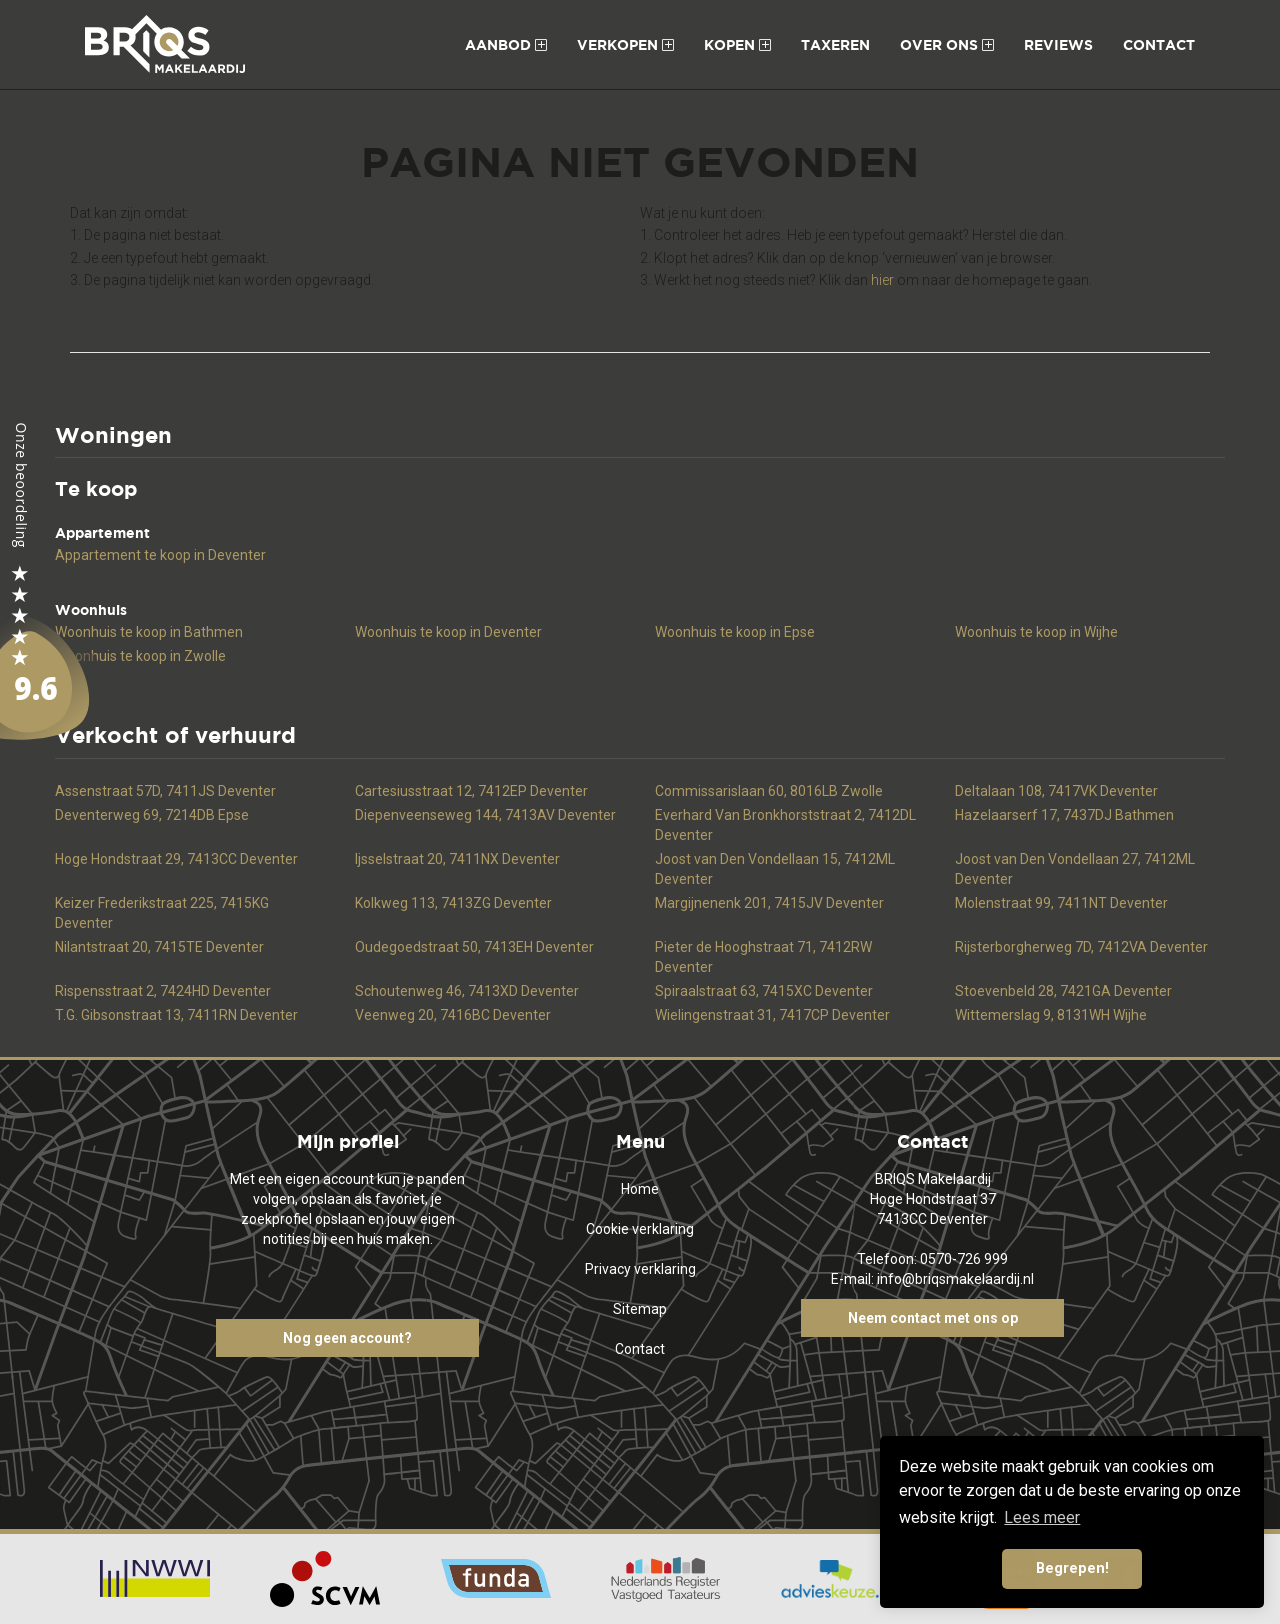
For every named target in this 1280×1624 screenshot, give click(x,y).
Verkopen (625, 44)
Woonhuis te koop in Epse (735, 632)
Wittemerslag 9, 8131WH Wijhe (1051, 1015)
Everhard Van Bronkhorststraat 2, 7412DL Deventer (785, 825)
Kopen (737, 44)
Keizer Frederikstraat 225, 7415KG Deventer (162, 913)
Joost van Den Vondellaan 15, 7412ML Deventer (775, 869)
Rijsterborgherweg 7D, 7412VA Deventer (1081, 947)
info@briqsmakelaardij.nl (955, 1279)
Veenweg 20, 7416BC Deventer (453, 1015)
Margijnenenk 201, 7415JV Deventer (769, 903)
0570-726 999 (964, 1259)
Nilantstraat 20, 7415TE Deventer (159, 947)
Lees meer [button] (1042, 1517)
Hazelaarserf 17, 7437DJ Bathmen (1064, 815)
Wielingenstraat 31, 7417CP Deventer (772, 1015)
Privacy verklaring (640, 1269)
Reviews (1058, 44)
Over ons (947, 44)
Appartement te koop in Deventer (160, 555)
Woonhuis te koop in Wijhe (1036, 632)
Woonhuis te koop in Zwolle (140, 656)
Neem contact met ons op (933, 1318)
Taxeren (835, 44)
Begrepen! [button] (1072, 1568)
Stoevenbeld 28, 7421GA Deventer (1063, 991)
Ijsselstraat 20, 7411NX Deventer (457, 859)
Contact (1159, 44)
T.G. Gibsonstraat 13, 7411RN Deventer (176, 1015)
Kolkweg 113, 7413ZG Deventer (453, 903)
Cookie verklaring (640, 1229)
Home (640, 1189)
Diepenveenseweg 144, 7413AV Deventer (485, 815)
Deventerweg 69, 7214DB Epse (152, 815)
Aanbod (506, 44)
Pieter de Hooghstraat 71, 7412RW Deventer (763, 957)
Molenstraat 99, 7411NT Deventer (1061, 903)
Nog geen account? (347, 1338)
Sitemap (640, 1309)
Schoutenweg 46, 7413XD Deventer (467, 991)
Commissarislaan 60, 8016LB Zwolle (769, 791)
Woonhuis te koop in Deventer (448, 632)
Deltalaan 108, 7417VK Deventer (1056, 791)
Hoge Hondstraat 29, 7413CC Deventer (176, 859)
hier (882, 280)
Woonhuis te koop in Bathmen (149, 632)
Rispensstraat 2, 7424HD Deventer (163, 991)
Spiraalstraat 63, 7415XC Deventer (764, 991)
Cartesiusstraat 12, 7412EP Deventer (471, 791)
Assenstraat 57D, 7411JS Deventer (165, 791)
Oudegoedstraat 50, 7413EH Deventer (474, 947)
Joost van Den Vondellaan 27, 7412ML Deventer (1075, 869)
